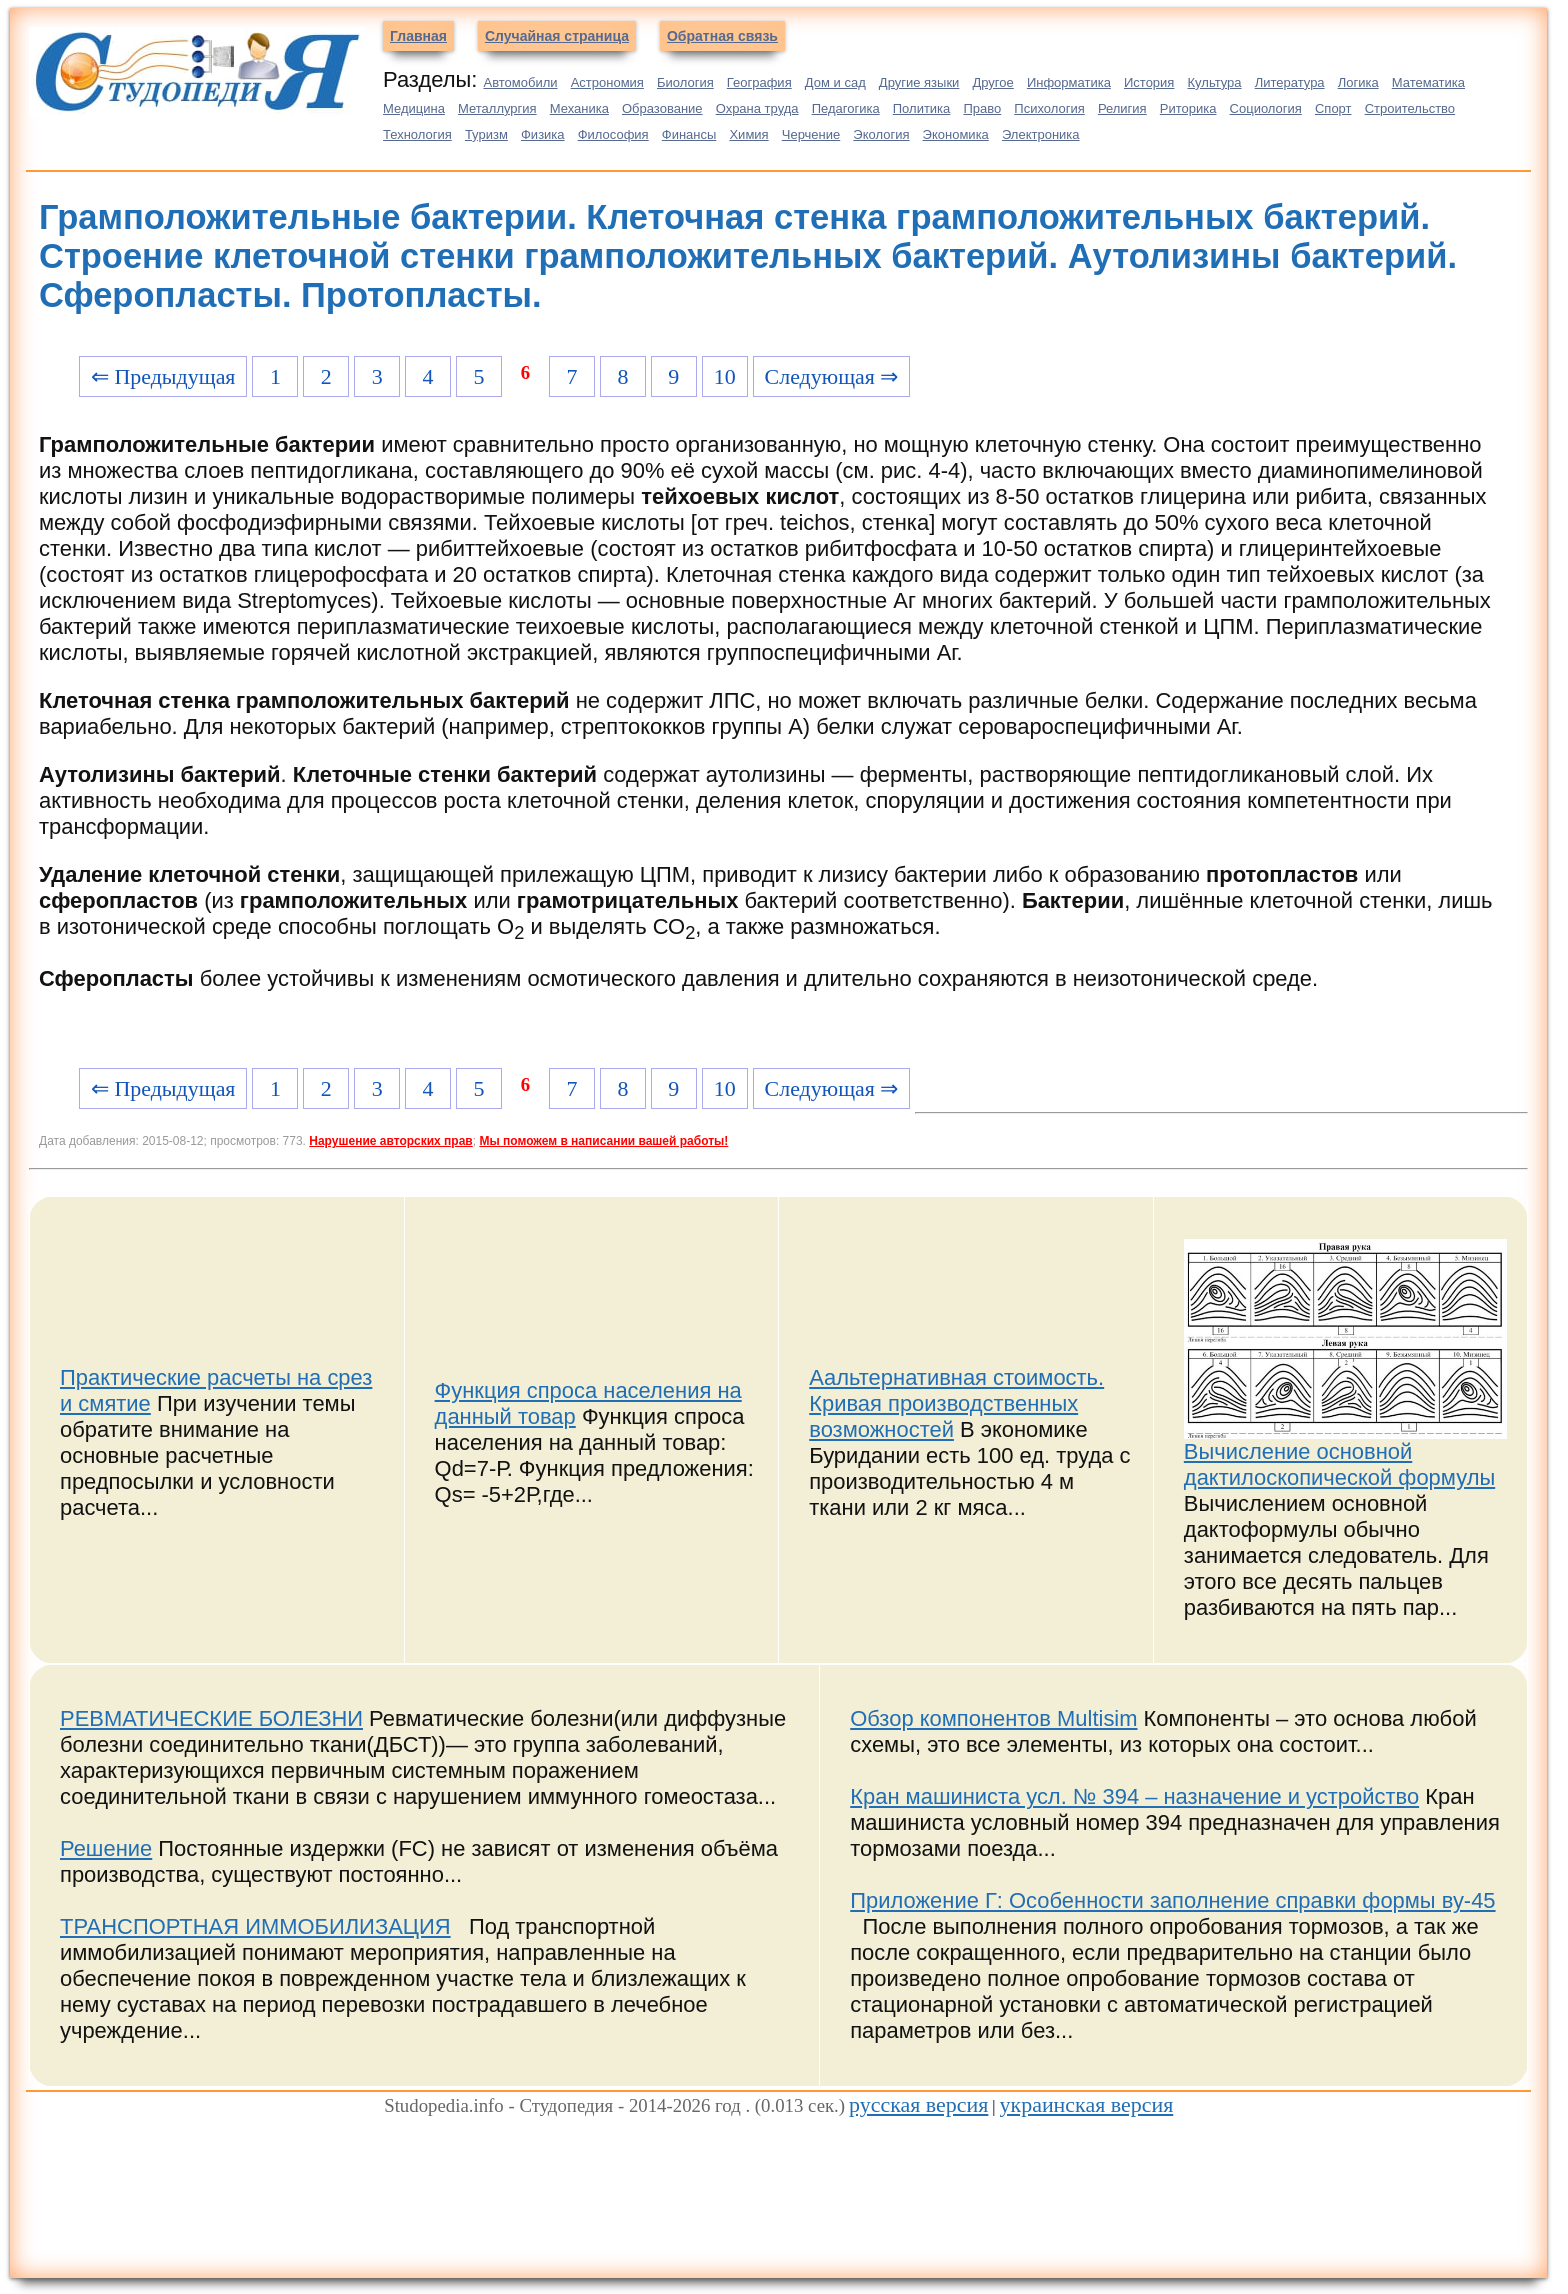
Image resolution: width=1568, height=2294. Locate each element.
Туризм (486, 134)
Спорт (1333, 108)
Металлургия (497, 108)
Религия (1122, 108)
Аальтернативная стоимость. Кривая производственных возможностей (956, 1403)
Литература (1290, 82)
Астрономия (607, 82)
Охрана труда (757, 108)
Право (982, 108)
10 (725, 376)
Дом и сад (835, 82)
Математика (1428, 82)
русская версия (918, 2104)
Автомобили (520, 82)
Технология (417, 134)
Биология (685, 82)
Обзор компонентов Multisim (993, 1718)
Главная (418, 36)
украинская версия (1087, 2104)
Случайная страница (557, 36)
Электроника (1041, 134)
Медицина (414, 108)
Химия (748, 134)
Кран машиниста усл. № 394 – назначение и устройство (1134, 1796)
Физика (543, 134)
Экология (881, 134)
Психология (1049, 108)
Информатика (1069, 82)
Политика (922, 108)
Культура (1215, 82)
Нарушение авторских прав (390, 1141)
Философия (613, 134)
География (759, 82)
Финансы (689, 134)
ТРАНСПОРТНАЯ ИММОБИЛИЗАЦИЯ (255, 1926)
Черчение (811, 134)
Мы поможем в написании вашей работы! (603, 1141)
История (1149, 82)
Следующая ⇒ (832, 376)
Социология (1266, 108)
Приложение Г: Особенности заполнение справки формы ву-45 (1172, 1900)
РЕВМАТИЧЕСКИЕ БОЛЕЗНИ (211, 1718)
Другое (992, 82)
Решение (106, 1848)
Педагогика (846, 108)
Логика (1358, 82)
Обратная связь (722, 36)
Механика (579, 108)
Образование (662, 108)
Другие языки (919, 82)
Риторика (1188, 108)
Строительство (1410, 108)
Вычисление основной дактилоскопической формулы (1339, 1464)
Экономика (956, 134)
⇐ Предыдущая (163, 376)
